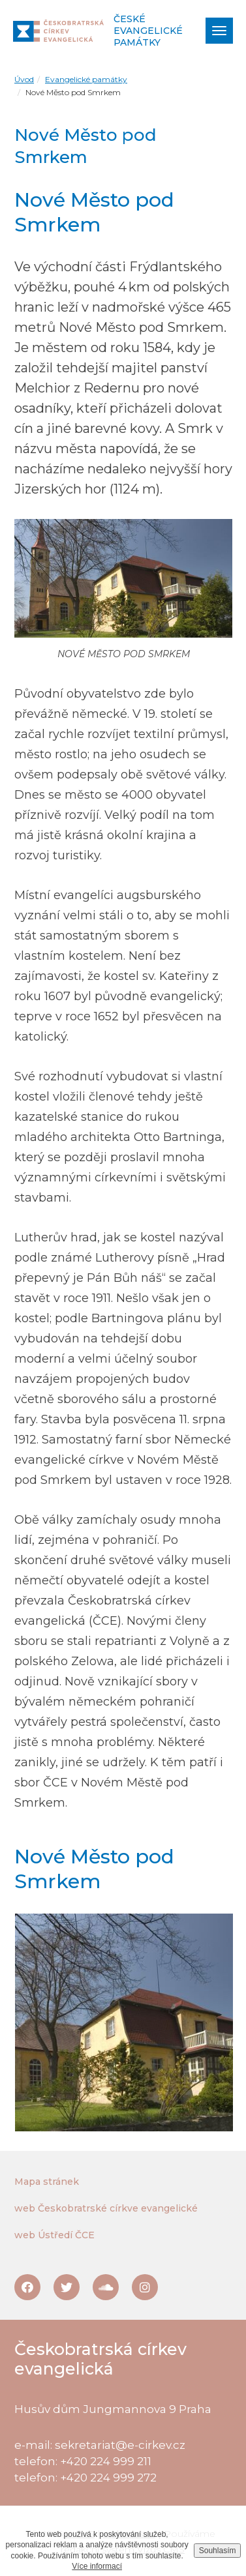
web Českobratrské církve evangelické (106, 2208)
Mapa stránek (46, 2181)
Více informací (97, 2566)
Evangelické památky (86, 79)
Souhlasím (217, 2550)
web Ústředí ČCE (54, 2235)
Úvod (24, 79)
